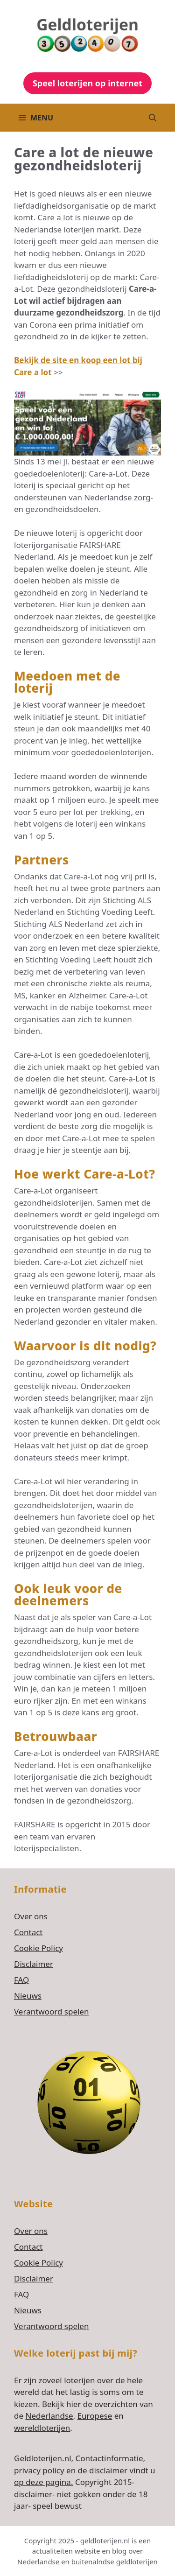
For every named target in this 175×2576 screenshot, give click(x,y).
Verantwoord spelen (51, 2011)
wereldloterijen (42, 2427)
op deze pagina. (43, 2482)
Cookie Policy (38, 1948)
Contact (28, 1932)
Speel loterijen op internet (87, 83)
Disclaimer (33, 1963)
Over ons (31, 1916)
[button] (153, 118)
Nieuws (28, 1995)
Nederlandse (49, 2415)
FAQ (21, 1979)
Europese (94, 2415)
